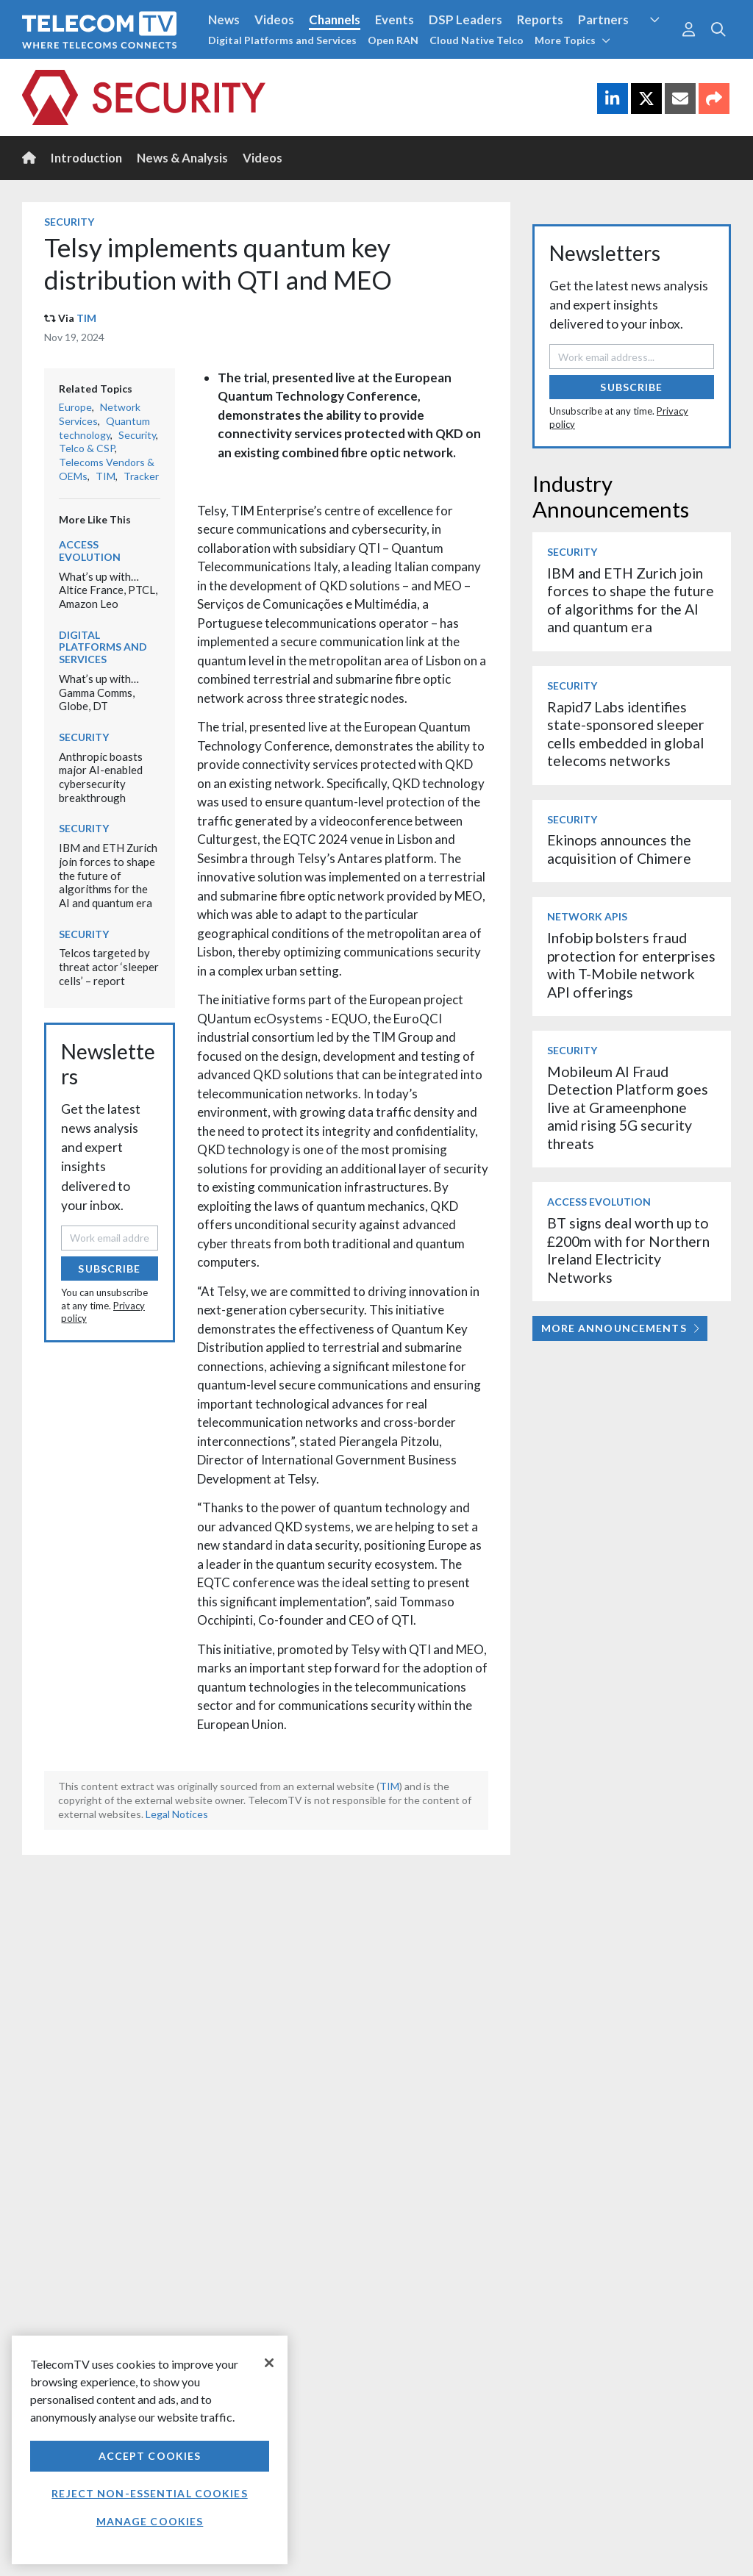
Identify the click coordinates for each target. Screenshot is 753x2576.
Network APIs (587, 916)
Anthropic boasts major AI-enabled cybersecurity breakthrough (101, 777)
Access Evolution (90, 550)
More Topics (572, 40)
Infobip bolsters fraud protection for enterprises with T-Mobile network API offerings (631, 964)
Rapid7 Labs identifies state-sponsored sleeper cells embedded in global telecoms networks (625, 733)
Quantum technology (104, 428)
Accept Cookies (150, 2456)
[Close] (269, 2363)
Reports (540, 19)
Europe (75, 407)
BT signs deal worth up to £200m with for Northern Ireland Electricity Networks (628, 1249)
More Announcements (620, 1328)
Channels (334, 19)
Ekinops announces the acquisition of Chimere (619, 848)
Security (69, 221)
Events (394, 19)
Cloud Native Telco (476, 40)
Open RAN (393, 40)
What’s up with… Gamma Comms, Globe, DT (99, 692)
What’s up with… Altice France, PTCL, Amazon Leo (108, 590)
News (224, 19)
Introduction (86, 157)
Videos (274, 19)
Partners (603, 19)
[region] (150, 2450)
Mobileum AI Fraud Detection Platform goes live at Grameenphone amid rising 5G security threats (627, 1107)
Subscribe (109, 1268)
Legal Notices (177, 1814)
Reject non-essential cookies (149, 2493)
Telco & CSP (87, 448)
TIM (86, 318)
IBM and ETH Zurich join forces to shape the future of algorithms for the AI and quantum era (108, 875)
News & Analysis (182, 157)
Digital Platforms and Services (282, 40)
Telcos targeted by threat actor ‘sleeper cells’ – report (109, 966)
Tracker (141, 476)
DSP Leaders (465, 19)
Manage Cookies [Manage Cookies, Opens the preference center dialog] (150, 2521)
